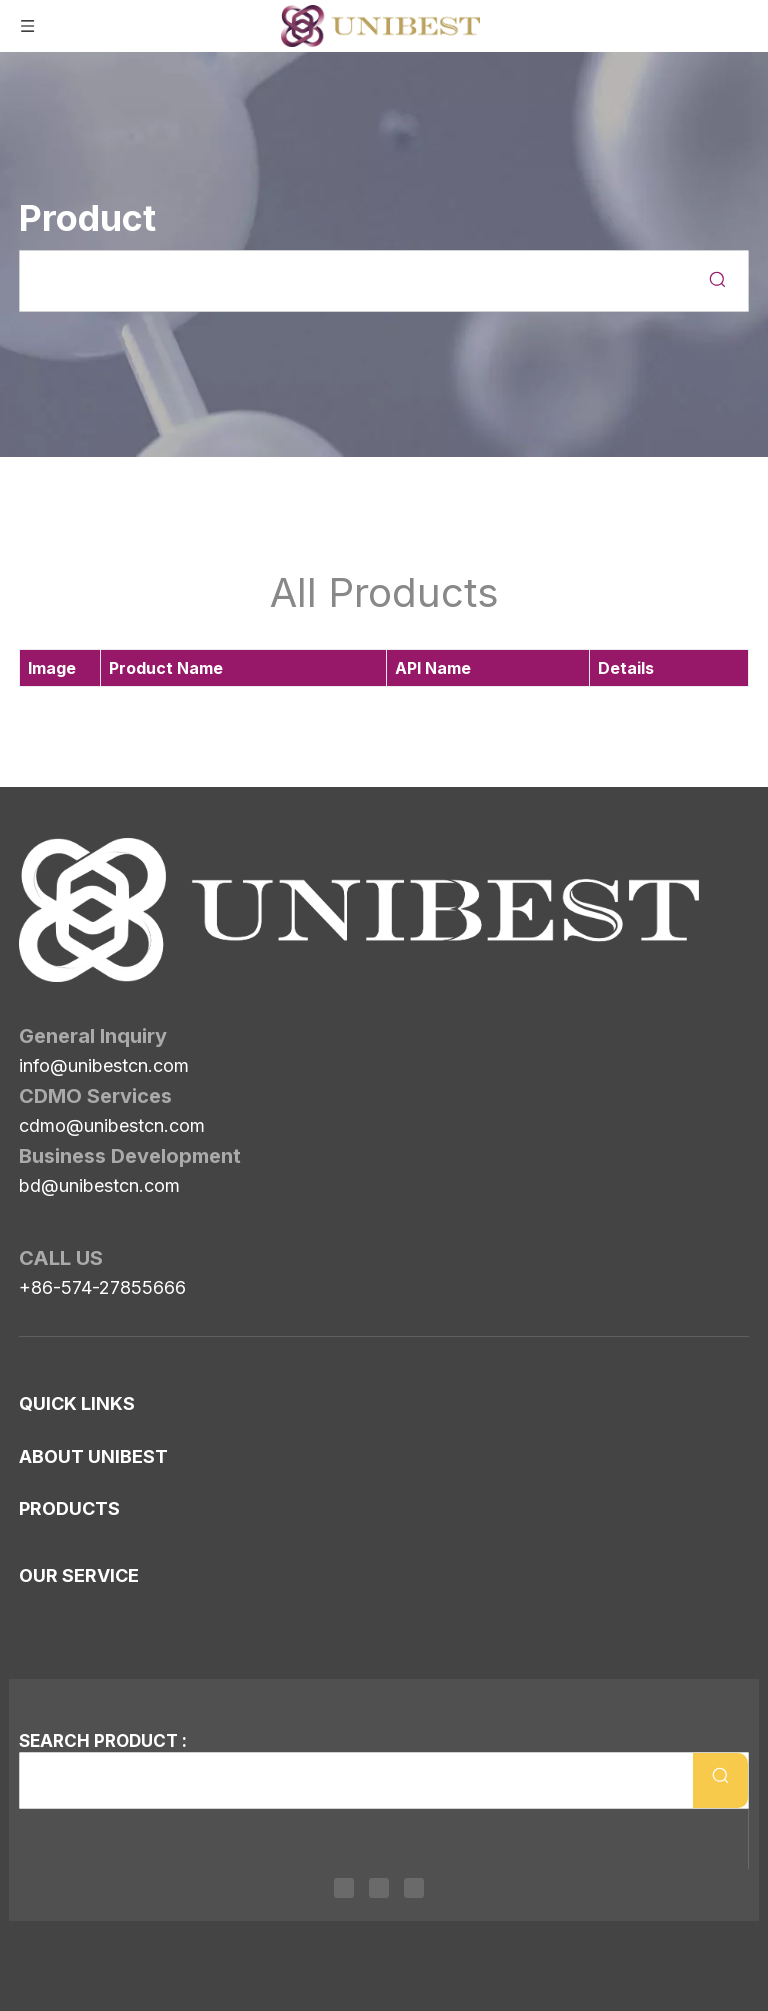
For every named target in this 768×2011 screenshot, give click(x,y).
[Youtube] (414, 1887)
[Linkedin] (344, 1887)
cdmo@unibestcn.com (112, 1013)
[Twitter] (379, 1887)
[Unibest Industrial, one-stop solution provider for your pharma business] (35, 854)
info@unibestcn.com (104, 953)
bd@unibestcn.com (99, 1073)
